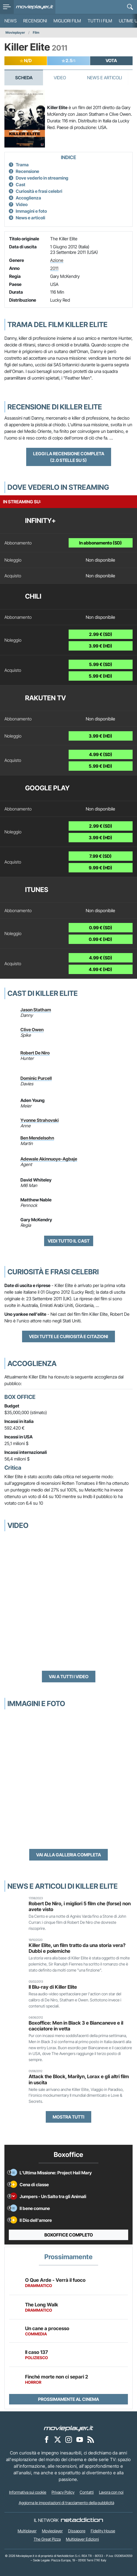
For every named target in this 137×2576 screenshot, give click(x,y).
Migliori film (67, 20)
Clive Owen (32, 1029)
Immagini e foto (31, 211)
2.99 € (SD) (100, 634)
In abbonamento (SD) (100, 543)
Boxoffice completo (68, 2235)
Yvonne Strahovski (39, 1120)
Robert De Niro (35, 1053)
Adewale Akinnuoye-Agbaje (48, 1159)
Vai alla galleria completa (68, 1854)
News (10, 20)
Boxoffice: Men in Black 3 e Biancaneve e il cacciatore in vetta (76, 2026)
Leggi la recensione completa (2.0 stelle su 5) (68, 457)
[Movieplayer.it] (34, 7)
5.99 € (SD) (100, 664)
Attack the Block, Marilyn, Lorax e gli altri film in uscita (79, 2079)
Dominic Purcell (36, 1078)
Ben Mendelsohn (37, 1138)
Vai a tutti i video (68, 1676)
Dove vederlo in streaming (42, 178)
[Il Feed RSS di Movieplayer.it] (90, 2439)
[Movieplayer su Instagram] (68, 2439)
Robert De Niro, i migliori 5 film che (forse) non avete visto (80, 1906)
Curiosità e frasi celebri (39, 191)
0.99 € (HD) (100, 939)
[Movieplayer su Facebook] (46, 2439)
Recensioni (35, 20)
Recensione (27, 171)
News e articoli (30, 217)
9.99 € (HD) (100, 867)
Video (60, 77)
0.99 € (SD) (100, 927)
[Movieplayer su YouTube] (79, 2439)
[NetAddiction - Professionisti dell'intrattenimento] (82, 2520)
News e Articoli (104, 77)
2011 (54, 268)
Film (36, 32)
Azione (56, 260)
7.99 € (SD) (100, 856)
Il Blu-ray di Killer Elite (53, 1987)
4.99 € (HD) (100, 969)
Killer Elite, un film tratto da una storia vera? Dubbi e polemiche (77, 1948)
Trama (22, 164)
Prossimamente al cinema (68, 2399)
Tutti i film (100, 20)
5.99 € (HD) (100, 676)
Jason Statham (35, 1009)
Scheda (24, 77)
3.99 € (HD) (100, 646)
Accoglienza (28, 198)
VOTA (111, 60)
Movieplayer (15, 32)
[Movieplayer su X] (57, 2439)
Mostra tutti (68, 2117)
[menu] (7, 7)
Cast (20, 184)
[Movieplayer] (68, 2428)
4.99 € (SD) (100, 754)
